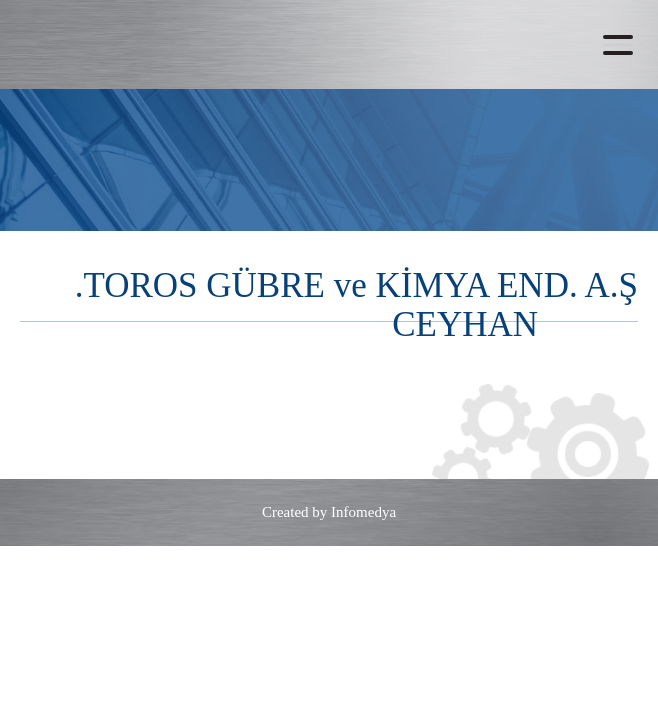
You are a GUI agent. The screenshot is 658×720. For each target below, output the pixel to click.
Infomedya (363, 512)
